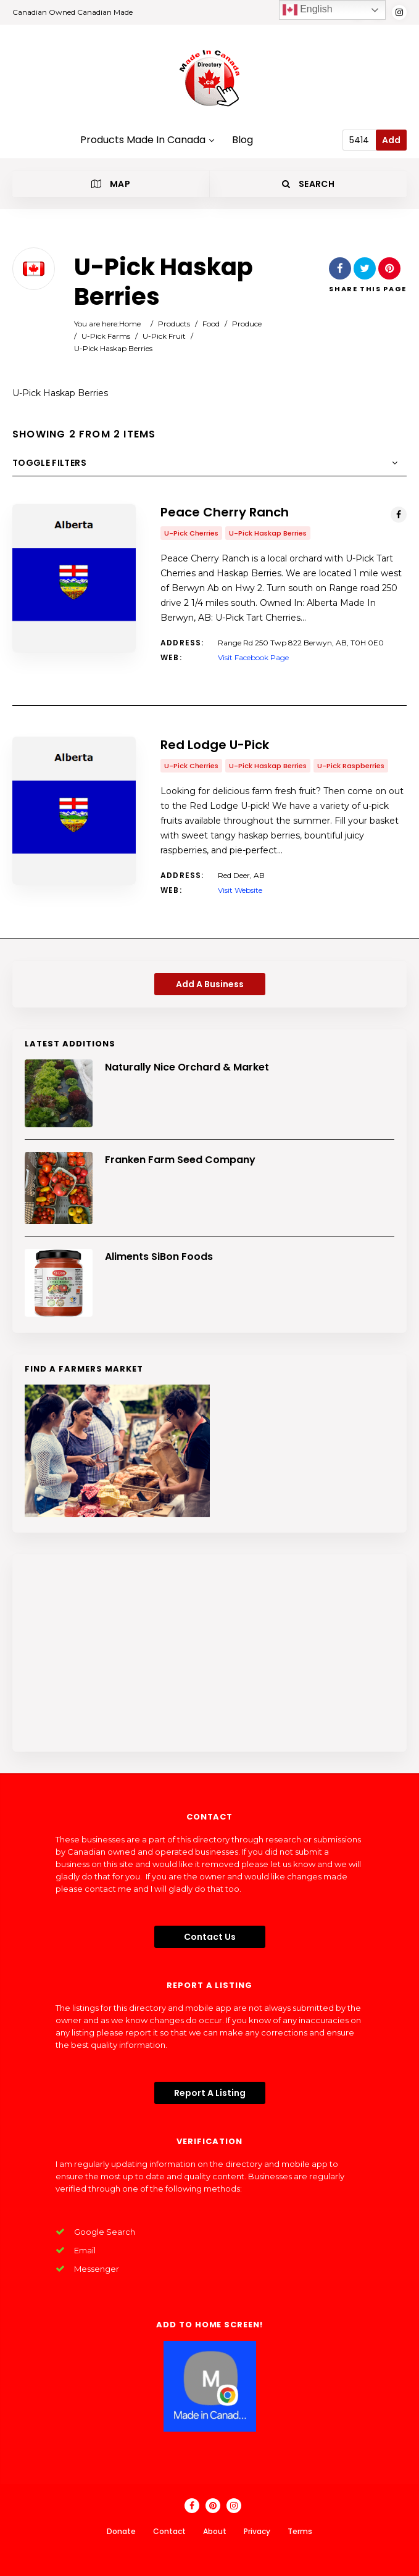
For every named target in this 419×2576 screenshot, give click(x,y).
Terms (300, 2531)
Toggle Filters (49, 463)
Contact (169, 2531)
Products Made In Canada (147, 140)
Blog (242, 140)
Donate (121, 2531)
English (308, 9)
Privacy (257, 2531)
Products (174, 323)
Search (308, 184)
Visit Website (240, 890)
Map (110, 184)
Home (130, 323)
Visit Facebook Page (253, 657)
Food (211, 323)
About (214, 2531)
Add (391, 140)
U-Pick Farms (105, 336)
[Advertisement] (209, 1653)
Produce (247, 323)
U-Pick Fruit (164, 336)
